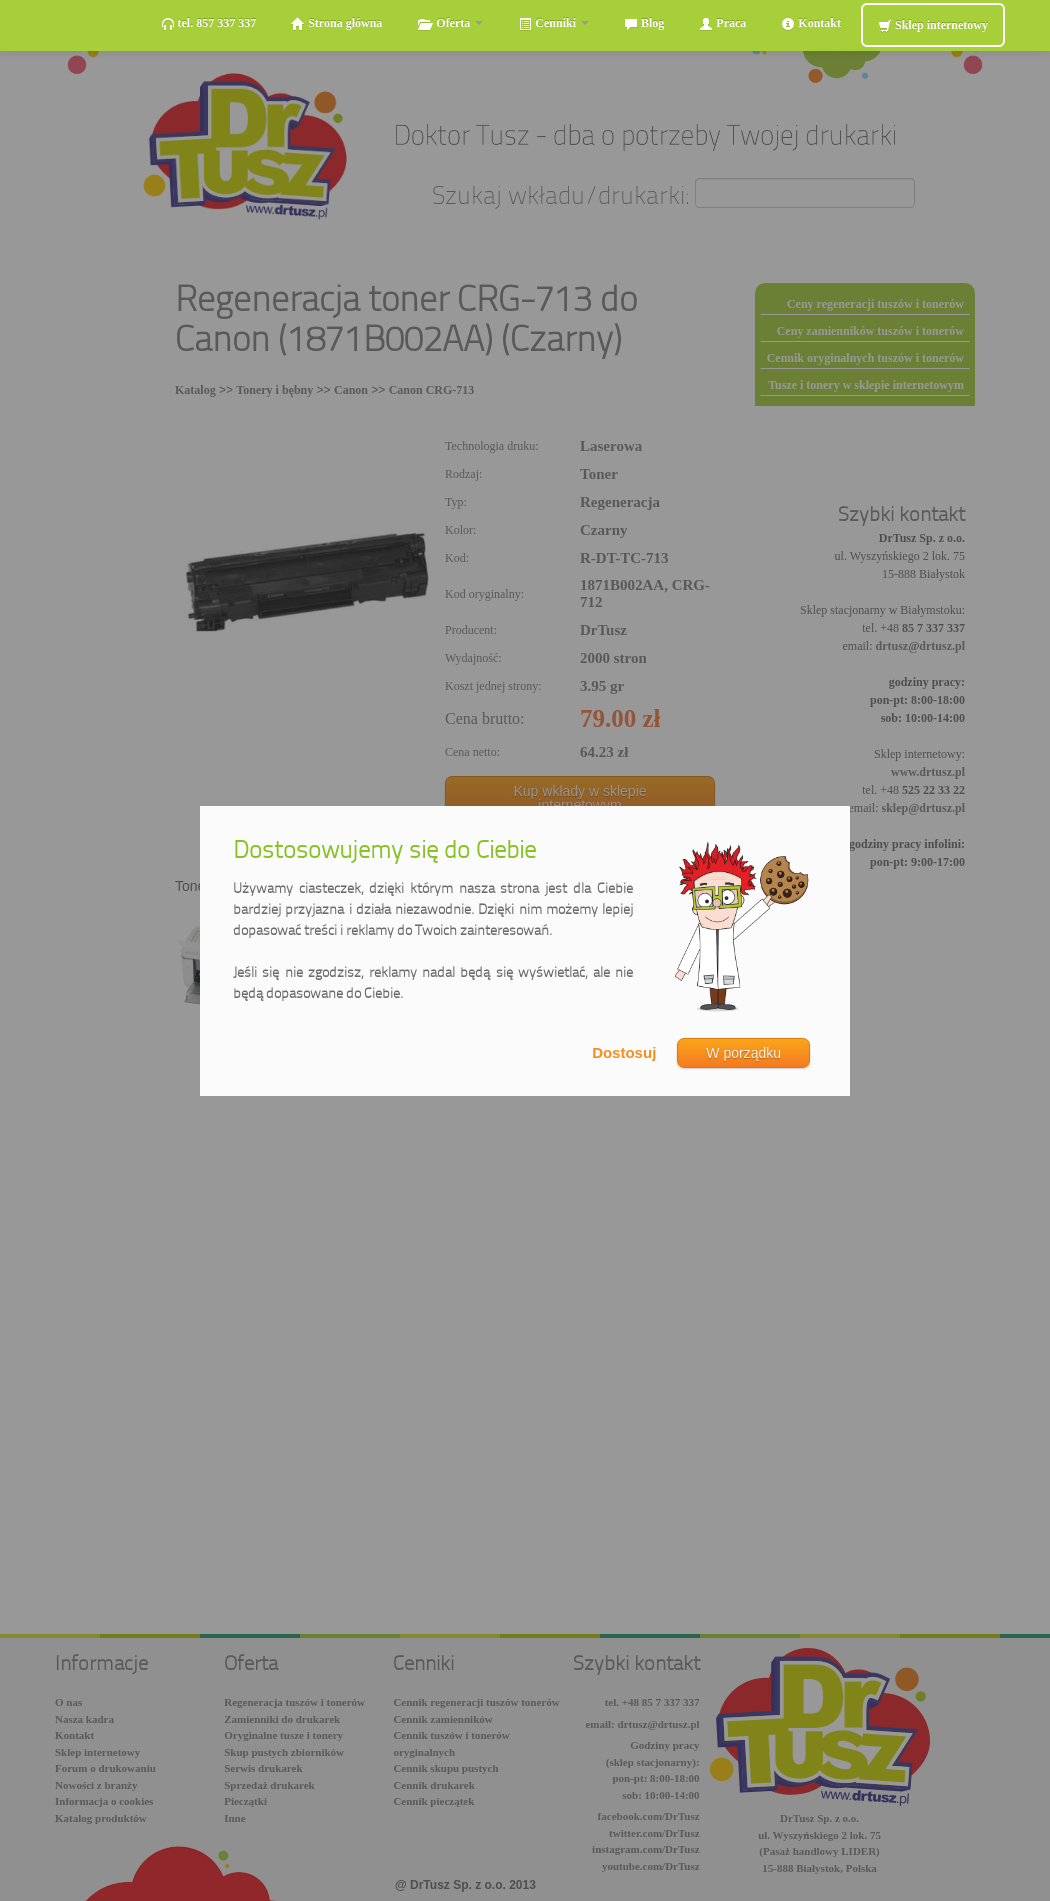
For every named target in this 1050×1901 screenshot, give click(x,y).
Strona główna (336, 23)
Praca (722, 23)
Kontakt (811, 23)
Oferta (450, 23)
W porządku (743, 1053)
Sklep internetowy (933, 25)
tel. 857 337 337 (209, 23)
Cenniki (553, 23)
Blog (644, 23)
